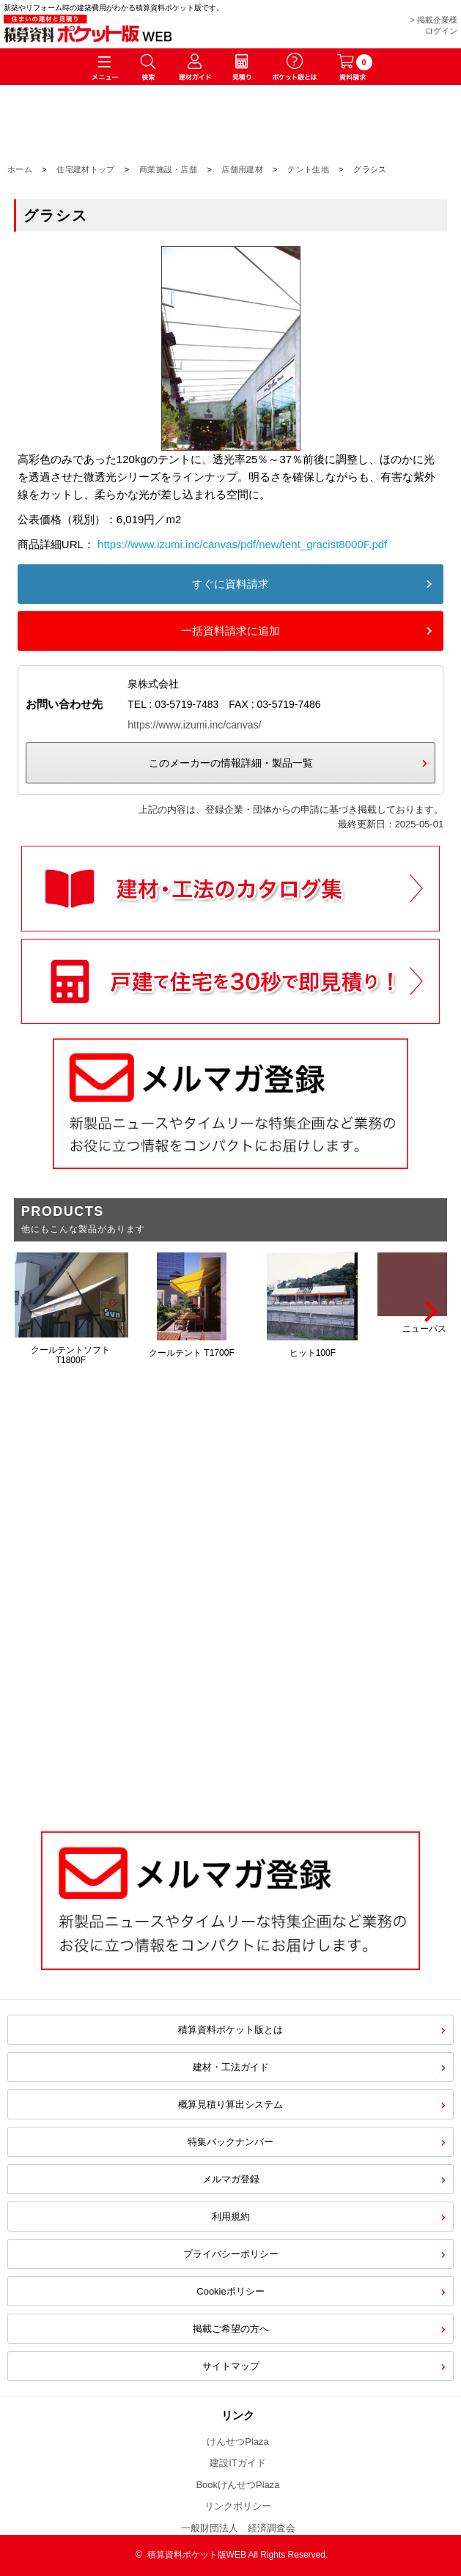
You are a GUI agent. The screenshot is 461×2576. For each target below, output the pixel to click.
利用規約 (231, 2216)
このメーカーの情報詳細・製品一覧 (231, 763)
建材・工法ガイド (231, 2067)
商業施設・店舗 (168, 169)
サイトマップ (230, 2366)
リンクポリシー (237, 2506)
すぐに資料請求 (230, 583)
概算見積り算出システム (230, 2104)
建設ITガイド (238, 2462)
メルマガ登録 (230, 2179)
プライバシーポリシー (231, 2253)
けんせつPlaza (238, 2441)
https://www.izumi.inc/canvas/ (194, 725)
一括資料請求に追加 (230, 630)
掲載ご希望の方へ (231, 2328)
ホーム (19, 169)
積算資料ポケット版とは (230, 2029)
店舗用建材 (242, 169)
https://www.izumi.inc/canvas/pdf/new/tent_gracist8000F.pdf (242, 544)
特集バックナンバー (230, 2141)
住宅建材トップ (85, 169)
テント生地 (308, 169)
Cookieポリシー (230, 2291)
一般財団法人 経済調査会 (238, 2528)
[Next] (428, 1311)
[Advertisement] (230, 1692)
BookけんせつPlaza (237, 2484)
